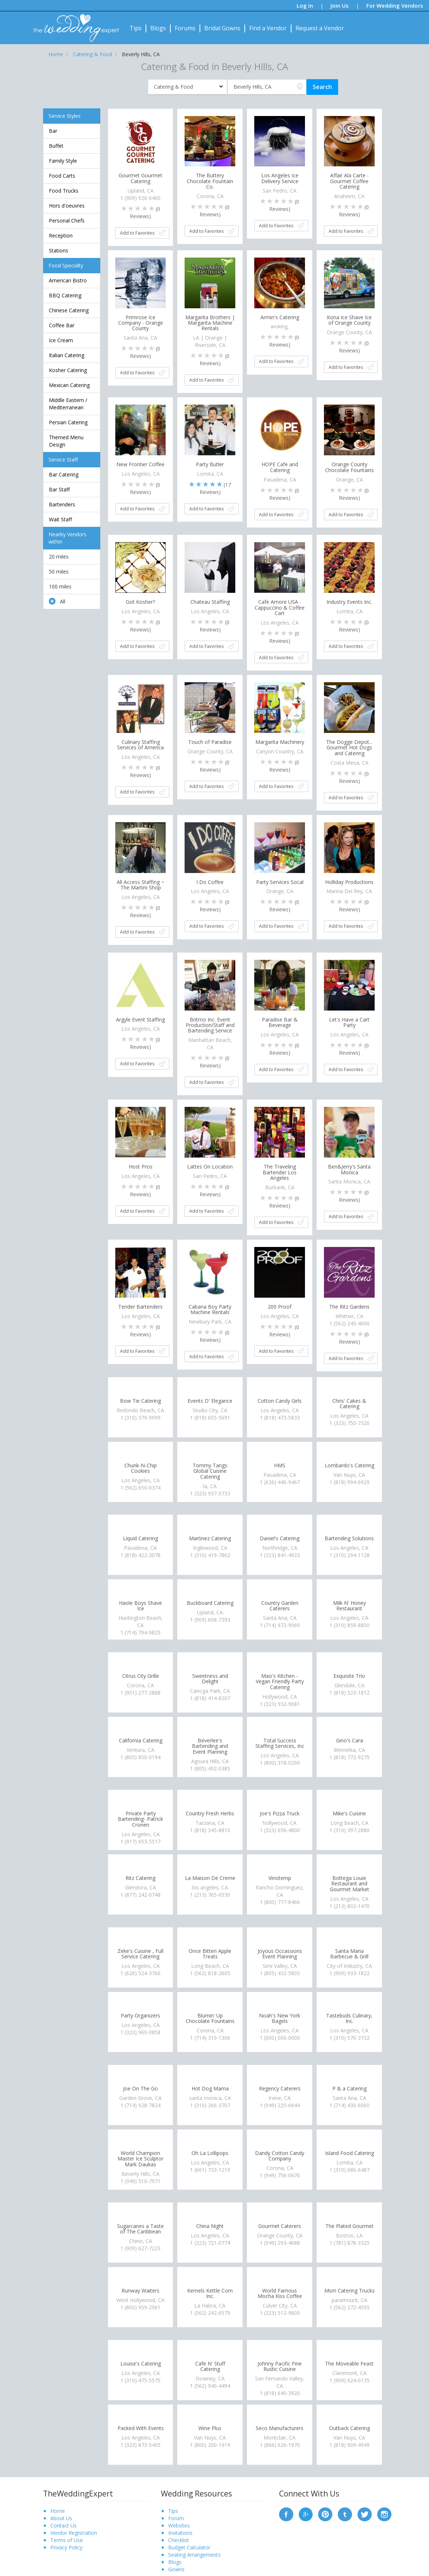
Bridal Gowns (222, 28)
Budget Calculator (189, 2547)
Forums (185, 28)
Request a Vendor (319, 28)
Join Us (340, 5)
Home (57, 2510)
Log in (305, 5)
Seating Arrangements (194, 2554)
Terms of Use (66, 2540)
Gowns (176, 2569)
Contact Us (63, 2525)
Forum (176, 2518)
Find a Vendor (268, 28)
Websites (179, 2525)
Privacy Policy (66, 2547)
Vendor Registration (73, 2532)
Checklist (178, 2540)
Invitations (180, 2532)
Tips (136, 28)
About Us (61, 2518)
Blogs (158, 28)
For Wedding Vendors (394, 5)
